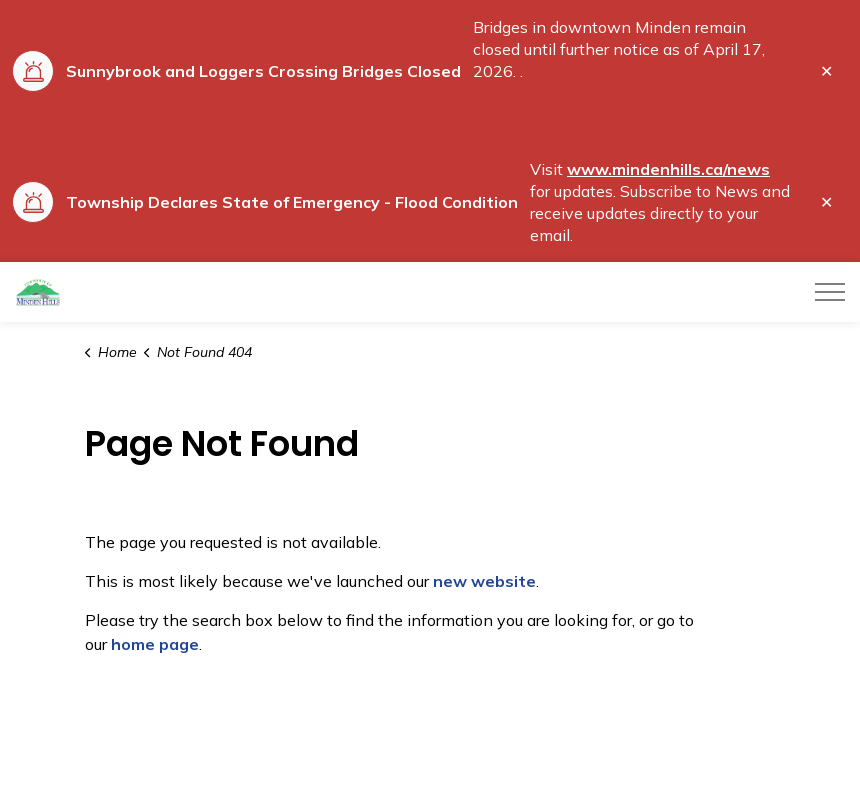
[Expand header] (830, 292)
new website (484, 581)
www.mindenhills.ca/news (668, 169)
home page (155, 644)
